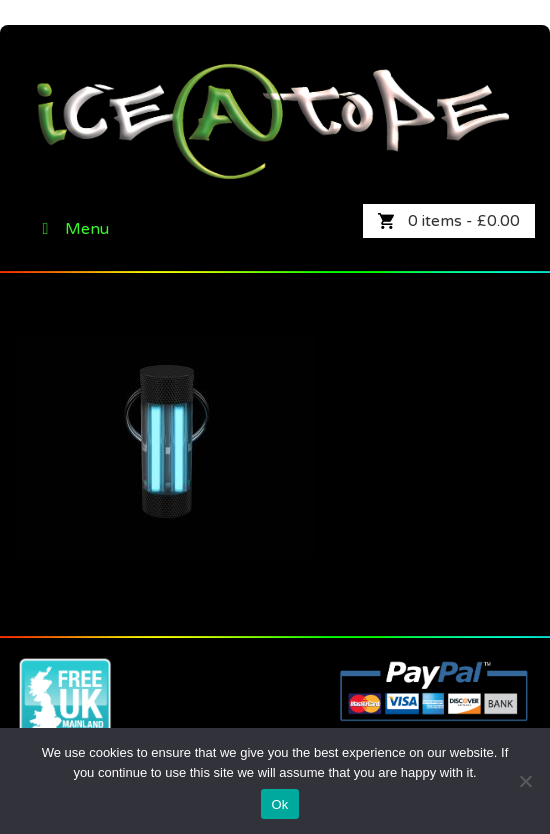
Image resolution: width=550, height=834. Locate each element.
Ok (279, 804)
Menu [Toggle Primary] (72, 229)
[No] (525, 781)
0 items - (464, 221)
